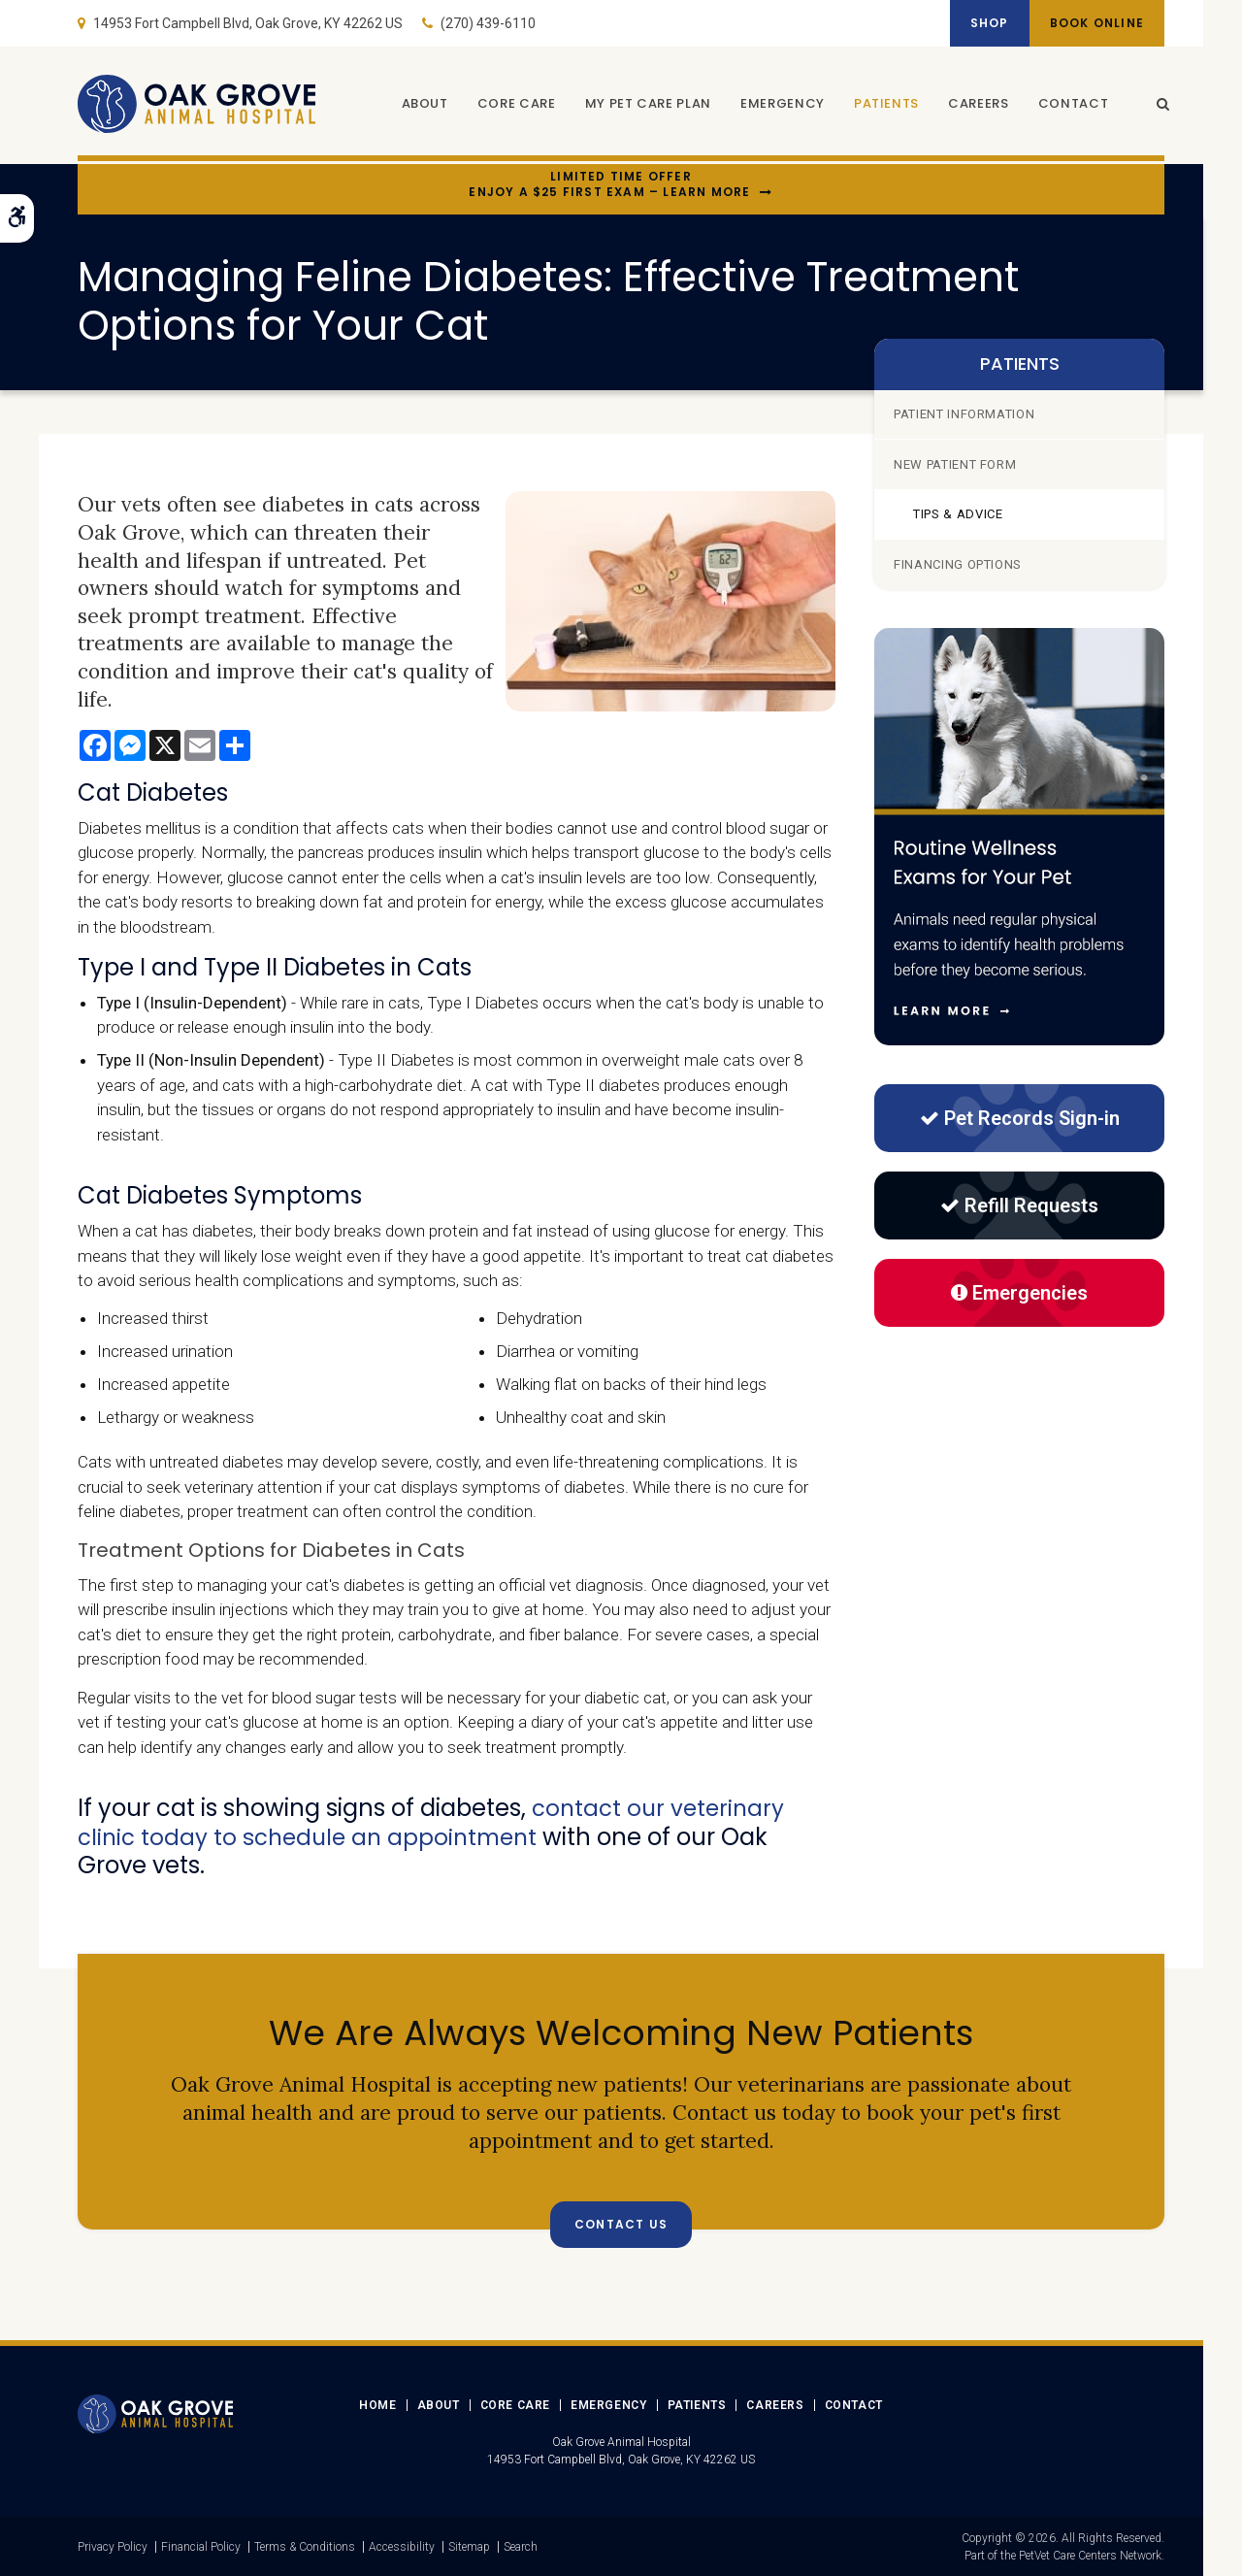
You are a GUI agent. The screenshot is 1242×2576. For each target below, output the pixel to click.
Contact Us (621, 2223)
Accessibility (402, 2546)
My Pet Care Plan (642, 104)
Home (377, 2404)
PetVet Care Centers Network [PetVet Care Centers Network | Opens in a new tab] (1090, 2554)
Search (521, 2546)
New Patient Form (955, 464)
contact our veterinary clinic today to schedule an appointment (435, 1822)
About (419, 104)
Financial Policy (201, 2546)
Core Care (512, 104)
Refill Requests (1019, 1205)
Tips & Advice (957, 514)
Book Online (1093, 23)
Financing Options (958, 564)
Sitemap (469, 2546)
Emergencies (1019, 1293)
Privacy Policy (112, 2546)
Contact (1067, 104)
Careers (973, 104)
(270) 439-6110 (488, 23)
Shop (978, 23)
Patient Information (964, 414)
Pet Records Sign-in (1020, 1118)
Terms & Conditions (304, 2546)
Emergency (777, 104)
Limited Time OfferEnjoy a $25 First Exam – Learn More (609, 185)
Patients (881, 104)
